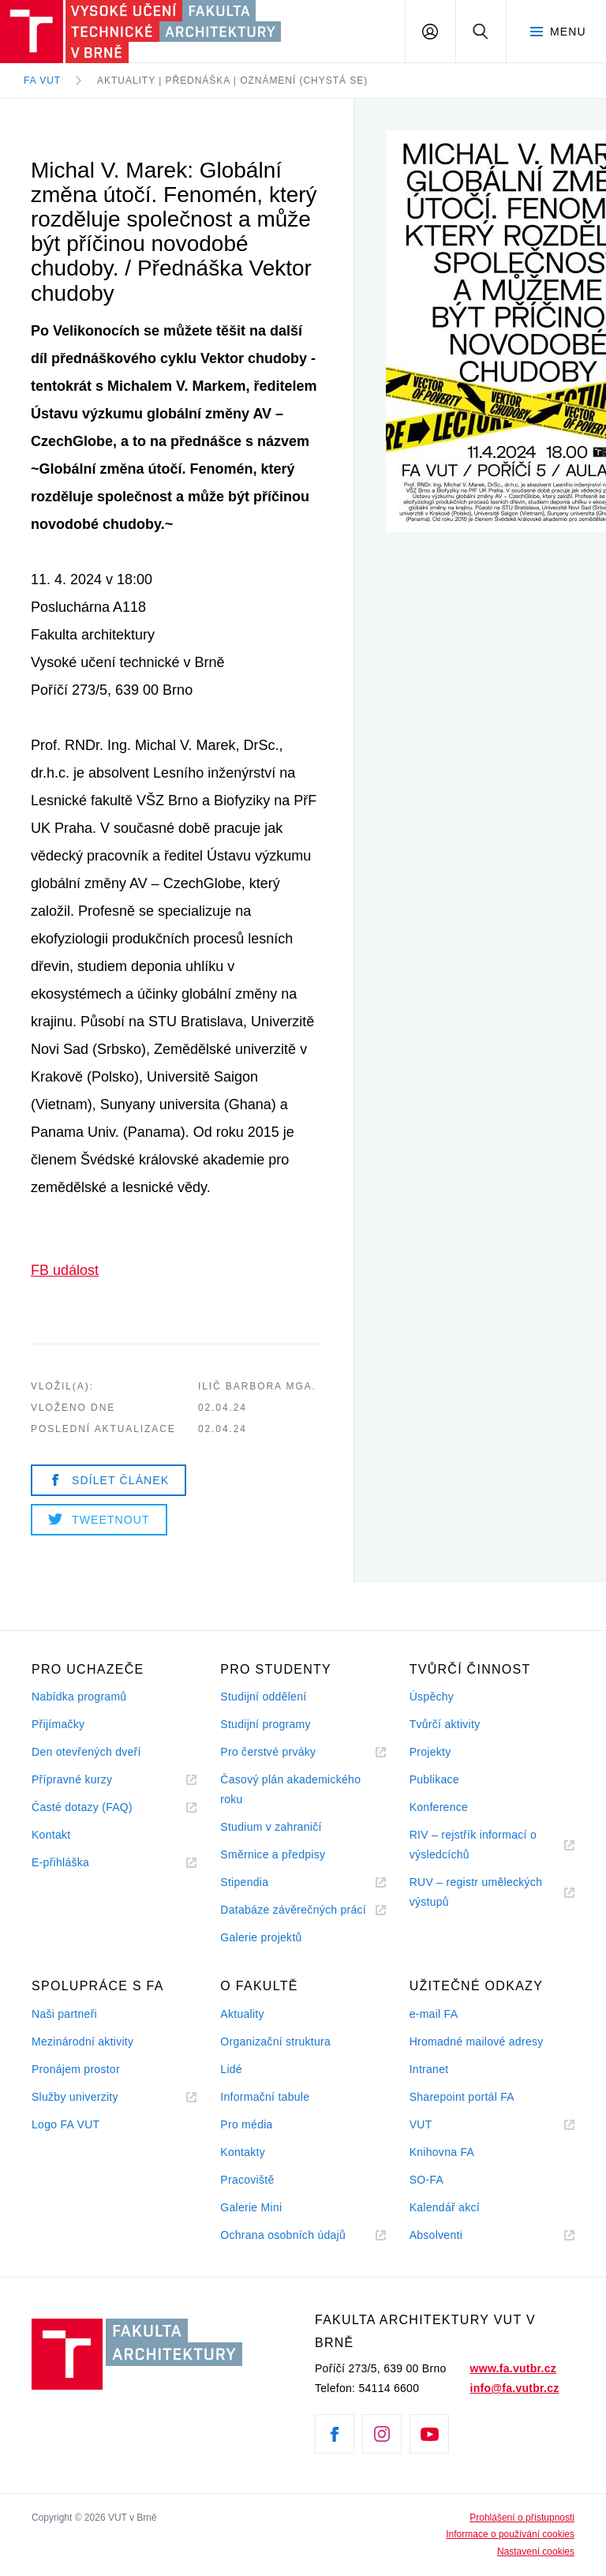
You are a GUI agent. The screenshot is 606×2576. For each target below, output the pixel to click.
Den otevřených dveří (86, 1751)
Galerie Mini (251, 2207)
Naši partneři (64, 2014)
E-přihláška (60, 1862)
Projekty (430, 1751)
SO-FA (426, 2179)
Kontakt (51, 1834)
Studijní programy (265, 1724)
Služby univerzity (75, 2096)
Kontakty (242, 2152)
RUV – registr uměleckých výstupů (476, 1892)
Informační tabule (264, 2096)
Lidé (231, 2069)
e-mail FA (434, 2014)
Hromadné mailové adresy (477, 2041)
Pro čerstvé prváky (268, 1751)
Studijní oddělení (263, 1696)
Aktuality (242, 2014)
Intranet (429, 2069)
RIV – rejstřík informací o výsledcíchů (473, 1844)
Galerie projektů (260, 1937)
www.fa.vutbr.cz (513, 2368)
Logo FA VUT (65, 2124)
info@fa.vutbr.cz (514, 2388)
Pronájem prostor (76, 2069)
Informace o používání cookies (510, 2534)
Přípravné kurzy (72, 1779)
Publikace (434, 1779)
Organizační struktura (275, 2041)
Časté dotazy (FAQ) (82, 1807)
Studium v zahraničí (270, 1826)
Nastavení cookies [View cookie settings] (535, 2551)
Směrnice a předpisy (272, 1854)
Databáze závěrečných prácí (293, 1909)
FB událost (65, 1270)
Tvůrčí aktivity (445, 1724)
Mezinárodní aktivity (82, 2041)
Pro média (246, 2124)
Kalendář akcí (445, 2207)
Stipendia (244, 1882)
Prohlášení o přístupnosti (521, 2517)
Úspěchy (432, 1696)
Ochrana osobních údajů (283, 2235)
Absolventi (455, 2235)
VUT (440, 2125)
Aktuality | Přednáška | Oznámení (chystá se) (232, 80)
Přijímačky (58, 1724)
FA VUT (42, 80)
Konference (439, 1807)
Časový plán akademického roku (290, 1789)
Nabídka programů (79, 1696)
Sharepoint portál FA (462, 2096)
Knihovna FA (442, 2152)
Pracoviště (247, 2179)
